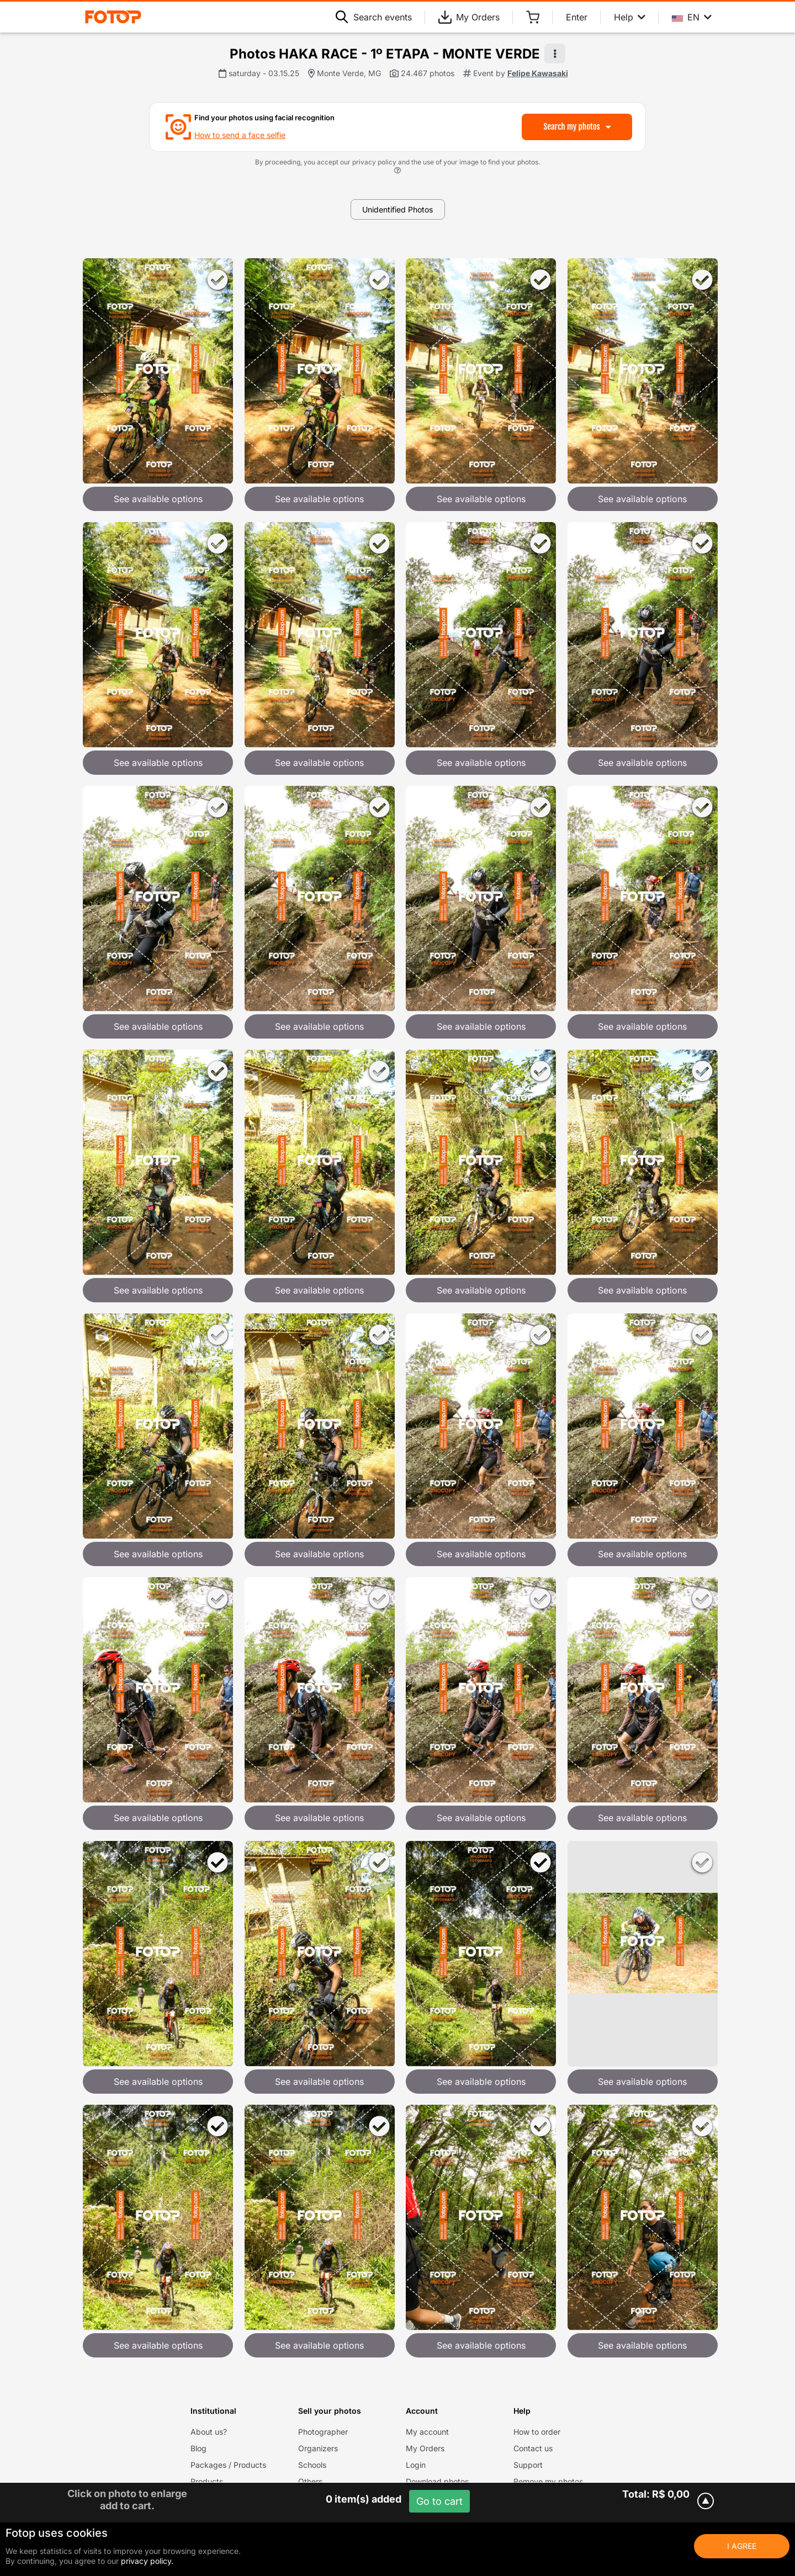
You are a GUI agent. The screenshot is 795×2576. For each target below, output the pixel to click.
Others (310, 2481)
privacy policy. (147, 2561)
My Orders (469, 17)
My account (427, 2431)
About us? (208, 2431)
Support (528, 2464)
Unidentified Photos (397, 209)
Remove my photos (548, 2481)
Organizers (318, 2448)
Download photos (437, 2481)
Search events (374, 17)
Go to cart (439, 2501)
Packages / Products (228, 2464)
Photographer (323, 2431)
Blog (198, 2448)
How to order (536, 2431)
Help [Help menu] (629, 17)
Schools (312, 2464)
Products (206, 2481)
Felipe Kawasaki (537, 73)
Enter (576, 17)
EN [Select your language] (692, 17)
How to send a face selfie (239, 135)
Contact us (533, 2448)
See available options (158, 498)
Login (416, 2464)
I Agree (741, 2546)
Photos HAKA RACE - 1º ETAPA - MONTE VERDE (385, 54)
